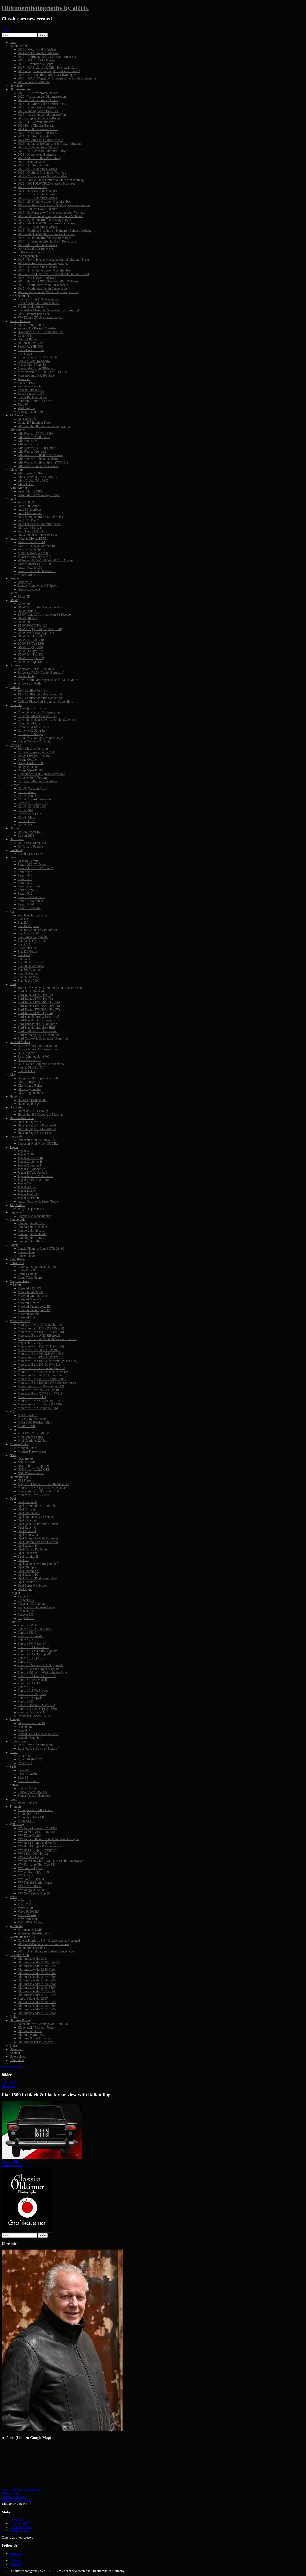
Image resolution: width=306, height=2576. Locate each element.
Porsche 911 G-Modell (32, 1679)
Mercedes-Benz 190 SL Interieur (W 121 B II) (47, 1361)
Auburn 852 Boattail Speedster (38, 328)
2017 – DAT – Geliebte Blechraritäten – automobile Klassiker (43, 1945)
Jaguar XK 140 (27, 1183)
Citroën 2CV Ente (29, 814)
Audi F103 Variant (30, 513)
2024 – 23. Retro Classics (34, 136)
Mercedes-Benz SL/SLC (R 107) (39, 1400)
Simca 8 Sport (27, 1788)
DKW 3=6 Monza (29, 527)
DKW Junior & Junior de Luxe (38, 535)
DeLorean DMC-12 (30, 343)
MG (12, 1411)
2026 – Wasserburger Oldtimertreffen (42, 96)
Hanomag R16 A (28, 1103)
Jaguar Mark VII (28, 1198)
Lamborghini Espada (31, 1230)
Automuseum (18, 45)
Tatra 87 (23, 404)
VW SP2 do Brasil (29, 1886)
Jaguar (14, 1147)
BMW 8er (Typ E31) (31, 654)
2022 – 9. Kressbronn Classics (37, 169)
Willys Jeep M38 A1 (31, 1208)
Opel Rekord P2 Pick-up (33, 1549)
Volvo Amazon (27, 1918)
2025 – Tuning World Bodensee (38, 111)
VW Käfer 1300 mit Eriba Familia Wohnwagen (48, 1839)
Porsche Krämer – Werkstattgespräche (42, 1672)
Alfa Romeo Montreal (32, 451)
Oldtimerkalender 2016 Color (37, 2005)
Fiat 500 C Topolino (31, 962)
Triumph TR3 (26, 1821)
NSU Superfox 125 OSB (33, 1469)
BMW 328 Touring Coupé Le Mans (41, 607)
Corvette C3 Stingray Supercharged (41, 737)
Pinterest (15, 2564)
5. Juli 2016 (9, 2082)
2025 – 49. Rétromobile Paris (37, 122)
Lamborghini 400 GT (31, 1223)
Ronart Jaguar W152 (31, 393)
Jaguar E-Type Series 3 (32, 1169)
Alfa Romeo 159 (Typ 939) (35, 433)
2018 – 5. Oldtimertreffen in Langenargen (45, 238)
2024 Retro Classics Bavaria (36, 125)
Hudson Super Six (29, 1121)
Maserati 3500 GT (29, 1288)
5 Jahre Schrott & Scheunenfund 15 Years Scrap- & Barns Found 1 (40, 301)
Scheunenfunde (20, 295)
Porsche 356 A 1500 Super (35, 1629)
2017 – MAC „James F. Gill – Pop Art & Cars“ (48, 67)
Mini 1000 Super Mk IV (33, 1433)
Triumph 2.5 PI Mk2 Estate (35, 1810)
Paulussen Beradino (30, 386)
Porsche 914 (26, 1661)
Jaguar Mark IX (28, 1194)
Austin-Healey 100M (31, 542)
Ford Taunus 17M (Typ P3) (35, 998)
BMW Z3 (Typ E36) (31, 643)
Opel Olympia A (28, 1571)
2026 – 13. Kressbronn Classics (38, 93)
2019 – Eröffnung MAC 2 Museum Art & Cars (48, 56)
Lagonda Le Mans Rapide (34, 1216)
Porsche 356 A (27, 1625)
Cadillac (15, 687)
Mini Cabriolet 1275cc (32, 1440)
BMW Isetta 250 (28, 611)
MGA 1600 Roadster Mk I (35, 1422)
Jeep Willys (17, 1205)
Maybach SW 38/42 (30, 1342)
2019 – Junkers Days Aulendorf (38, 209)
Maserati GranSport (30, 1292)
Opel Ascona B (27, 1502)
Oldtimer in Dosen (30, 2031)
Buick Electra (26, 1053)
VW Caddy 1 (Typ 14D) (33, 1871)
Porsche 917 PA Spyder (33, 1690)
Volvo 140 (24, 1900)
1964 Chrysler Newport (33, 748)
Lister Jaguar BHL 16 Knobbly (38, 357)
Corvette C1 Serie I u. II (33, 727)
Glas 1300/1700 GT (30, 1082)
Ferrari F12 (25, 893)
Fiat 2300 (24, 958)
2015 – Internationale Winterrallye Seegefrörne (48, 292)
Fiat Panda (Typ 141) (31, 940)
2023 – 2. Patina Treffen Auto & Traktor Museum (50, 143)
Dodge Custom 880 (30, 763)
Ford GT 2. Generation (32, 991)
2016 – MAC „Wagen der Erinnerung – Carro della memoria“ (57, 78)
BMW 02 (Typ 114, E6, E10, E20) (40, 629)
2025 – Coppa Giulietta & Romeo (39, 118)
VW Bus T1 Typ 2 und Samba (37, 1842)
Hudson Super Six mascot (34, 1132)
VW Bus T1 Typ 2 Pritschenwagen (40, 1846)
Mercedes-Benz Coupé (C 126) (38, 1408)
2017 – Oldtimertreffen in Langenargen (43, 263)
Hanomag (16, 1096)
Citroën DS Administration (35, 799)
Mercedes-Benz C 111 (32, 1397)
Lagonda (15, 1212)
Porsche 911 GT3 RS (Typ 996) (38, 1650)
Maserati (15, 1284)
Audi (13, 498)
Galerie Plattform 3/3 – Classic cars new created (49, 1940)
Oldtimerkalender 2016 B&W (37, 2002)
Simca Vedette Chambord (34, 1795)
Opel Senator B (28, 1582)
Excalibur (16, 850)
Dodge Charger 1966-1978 (35, 756)
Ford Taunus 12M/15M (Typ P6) (39, 1006)
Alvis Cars (16, 469)
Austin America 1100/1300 (35, 564)
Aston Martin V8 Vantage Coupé (39, 495)
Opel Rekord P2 (28, 1574)
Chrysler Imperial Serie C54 (36, 752)
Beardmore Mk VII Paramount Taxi (41, 332)
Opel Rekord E (27, 1545)
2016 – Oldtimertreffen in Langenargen (43, 285)
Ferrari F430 (26, 904)
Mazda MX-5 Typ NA (32, 364)
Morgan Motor (19, 1444)
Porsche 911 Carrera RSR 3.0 (37, 1676)
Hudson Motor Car (22, 1118)
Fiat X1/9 (24, 944)
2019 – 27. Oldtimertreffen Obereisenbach (45, 201)
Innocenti (16, 1136)
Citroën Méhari (27, 817)
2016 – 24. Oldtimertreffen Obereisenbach (45, 270)
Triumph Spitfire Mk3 (32, 1817)
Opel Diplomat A (29, 1513)
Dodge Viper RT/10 (30, 770)
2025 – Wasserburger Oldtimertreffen (42, 114)
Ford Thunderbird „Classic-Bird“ (39, 1016)
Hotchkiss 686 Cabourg (33, 1111)
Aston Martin (18, 487)
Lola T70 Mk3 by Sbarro (34, 361)
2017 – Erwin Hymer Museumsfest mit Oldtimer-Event (53, 259)
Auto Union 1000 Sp (31, 531)
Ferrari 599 (25, 882)
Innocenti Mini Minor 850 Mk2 (38, 1143)
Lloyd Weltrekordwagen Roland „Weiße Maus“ (48, 679)
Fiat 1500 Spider (28, 926)
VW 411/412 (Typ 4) (31, 1857)
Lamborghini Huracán (32, 1237)
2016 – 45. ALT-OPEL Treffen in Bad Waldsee (48, 281)
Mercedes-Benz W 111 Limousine (40, 1375)
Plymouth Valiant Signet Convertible (41, 774)
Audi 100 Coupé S (30, 506)
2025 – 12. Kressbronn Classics (38, 100)
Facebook (16, 2553)
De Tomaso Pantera (30, 846)
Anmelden (16, 2519)
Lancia (14, 1245)
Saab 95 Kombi (28, 1774)
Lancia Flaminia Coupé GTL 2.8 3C (41, 1248)
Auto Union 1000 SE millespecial (39, 524)
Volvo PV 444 (27, 1915)
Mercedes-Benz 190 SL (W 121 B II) (41, 1357)
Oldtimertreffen (20, 89)
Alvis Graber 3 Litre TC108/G (37, 477)
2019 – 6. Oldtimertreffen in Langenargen (45, 219)
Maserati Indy (27, 1317)
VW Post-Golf (27, 1875)
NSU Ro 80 (25, 1458)
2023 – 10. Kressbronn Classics (38, 147)
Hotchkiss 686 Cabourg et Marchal (40, 1114)
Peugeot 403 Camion (31, 1603)
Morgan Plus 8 (27, 1448)
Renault (15, 1719)
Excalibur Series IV (30, 853)
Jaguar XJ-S (25, 1150)
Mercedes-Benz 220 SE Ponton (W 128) (44, 1371)
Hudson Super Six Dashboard (37, 1125)
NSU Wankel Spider (31, 1473)
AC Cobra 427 (27, 419)
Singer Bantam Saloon (32, 397)
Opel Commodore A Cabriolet (37, 1505)
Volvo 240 (24, 1904)
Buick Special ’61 (29, 1060)
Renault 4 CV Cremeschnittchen (38, 1734)
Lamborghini (18, 1219)
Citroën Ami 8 (27, 795)
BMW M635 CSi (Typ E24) (36, 632)
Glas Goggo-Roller (30, 1085)
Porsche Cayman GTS (32, 1712)
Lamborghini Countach (33, 1227)
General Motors (20, 1042)
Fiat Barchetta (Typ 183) (33, 937)
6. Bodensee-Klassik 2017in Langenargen (35, 254)
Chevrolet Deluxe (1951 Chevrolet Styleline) (47, 719)
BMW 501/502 (27, 618)
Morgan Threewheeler (32, 1451)
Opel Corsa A (26, 1509)
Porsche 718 (26, 1640)
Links (13, 2016)
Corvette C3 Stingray (31, 734)
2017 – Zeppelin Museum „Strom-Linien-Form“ (49, 71)
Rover (14, 1752)
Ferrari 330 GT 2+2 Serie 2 (35, 868)
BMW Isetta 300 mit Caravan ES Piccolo (44, 614)
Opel (13, 1498)
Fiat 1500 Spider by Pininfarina (38, 929)
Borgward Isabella (29, 683)
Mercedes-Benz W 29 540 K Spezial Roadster (47, 1339)
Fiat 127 (23, 922)
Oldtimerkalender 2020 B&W (37, 1966)
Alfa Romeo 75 (28, 440)
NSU (13, 1455)
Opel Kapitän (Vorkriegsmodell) (38, 1563)
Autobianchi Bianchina (32, 915)
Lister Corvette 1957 (31, 350)
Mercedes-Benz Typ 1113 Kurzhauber (42, 1487)
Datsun (14, 828)
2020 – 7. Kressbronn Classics (37, 194)
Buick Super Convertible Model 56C (41, 1064)
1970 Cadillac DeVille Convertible (40, 694)
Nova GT (24, 379)
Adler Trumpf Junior (31, 324)
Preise (14, 2045)
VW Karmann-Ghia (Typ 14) (36, 1864)
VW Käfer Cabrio (29, 1835)
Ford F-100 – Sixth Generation (37, 1031)
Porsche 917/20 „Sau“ (32, 1694)
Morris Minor (26, 574)
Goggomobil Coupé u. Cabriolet (38, 1078)
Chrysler (15, 745)
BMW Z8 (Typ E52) (31, 658)
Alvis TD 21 (26, 484)
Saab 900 (24, 1770)
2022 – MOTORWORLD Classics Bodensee (46, 183)
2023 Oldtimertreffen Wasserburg (39, 158)
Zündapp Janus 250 (30, 411)
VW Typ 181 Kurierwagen (35, 1882)
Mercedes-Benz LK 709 (33, 1495)
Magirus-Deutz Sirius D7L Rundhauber (43, 1484)
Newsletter (17, 85)
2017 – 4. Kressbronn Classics (37, 245)
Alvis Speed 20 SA (30, 473)
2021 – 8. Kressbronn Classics (37, 190)
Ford (13, 984)
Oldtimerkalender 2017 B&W (37, 1995)
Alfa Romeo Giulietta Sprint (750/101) (43, 462)
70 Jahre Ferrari (28, 861)
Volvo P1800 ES (28, 1911)
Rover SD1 (25, 1763)
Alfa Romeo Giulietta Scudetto (38, 458)
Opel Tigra (25, 1589)
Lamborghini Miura (30, 1241)
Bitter (13, 593)
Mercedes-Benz (20, 1321)
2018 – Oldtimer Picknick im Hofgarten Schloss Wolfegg (55, 230)
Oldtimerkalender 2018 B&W (37, 1987)
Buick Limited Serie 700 (33, 1056)
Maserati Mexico (29, 1303)
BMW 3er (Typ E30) (31, 636)
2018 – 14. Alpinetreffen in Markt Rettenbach (47, 241)
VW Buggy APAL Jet (31, 1889)
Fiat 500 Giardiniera (31, 966)
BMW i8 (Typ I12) (30, 661)
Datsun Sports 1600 (30, 832)
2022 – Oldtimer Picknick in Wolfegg (42, 172)
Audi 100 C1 (26, 502)
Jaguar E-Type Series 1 (32, 1172)
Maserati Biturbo (29, 1313)
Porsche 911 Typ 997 (31, 1658)
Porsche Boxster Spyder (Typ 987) (40, 1669)
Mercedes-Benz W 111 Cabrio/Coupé (42, 1379)
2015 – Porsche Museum (34, 82)
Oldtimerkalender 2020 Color (37, 1969)
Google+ (15, 2560)
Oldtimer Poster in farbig (34, 2038)
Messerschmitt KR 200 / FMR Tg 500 (42, 372)
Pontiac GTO (26, 1071)
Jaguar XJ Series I (29, 1165)
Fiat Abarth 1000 (28, 933)
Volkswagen (17, 1824)
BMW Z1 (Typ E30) (31, 640)
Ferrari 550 (25, 879)
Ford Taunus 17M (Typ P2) (35, 995)
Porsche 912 (26, 1687)
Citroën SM (25, 810)
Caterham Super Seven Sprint (37, 1266)
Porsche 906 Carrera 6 (32, 1643)
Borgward (16, 665)
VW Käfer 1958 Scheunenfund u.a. (40, 317)
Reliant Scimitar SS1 (31, 390)
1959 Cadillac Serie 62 (32, 690)
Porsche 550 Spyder (30, 1636)
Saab (13, 1766)
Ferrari (14, 857)
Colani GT (24, 335)
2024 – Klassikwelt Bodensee (37, 132)
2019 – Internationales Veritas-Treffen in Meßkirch (50, 216)
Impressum (17, 2060)
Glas (12, 1074)
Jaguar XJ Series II (30, 1161)
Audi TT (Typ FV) (30, 520)
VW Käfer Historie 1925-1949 (37, 1828)
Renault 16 (25, 1726)
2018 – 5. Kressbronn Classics (37, 227)
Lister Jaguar (26, 353)
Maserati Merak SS (30, 1299)
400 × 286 (8, 2086)
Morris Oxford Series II (33, 553)
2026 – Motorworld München (37, 49)
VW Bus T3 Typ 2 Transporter (37, 1850)
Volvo (13, 1897)
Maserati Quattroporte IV (34, 1310)
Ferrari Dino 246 (28, 890)
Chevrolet (16, 705)
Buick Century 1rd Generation (37, 1045)
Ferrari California (29, 886)
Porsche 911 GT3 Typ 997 (35, 1654)
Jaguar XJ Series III (30, 1158)
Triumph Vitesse (28, 1813)
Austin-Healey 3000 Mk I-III (36, 545)
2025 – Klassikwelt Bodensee (37, 107)
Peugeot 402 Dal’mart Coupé (36, 1607)
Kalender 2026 (19, 1955)
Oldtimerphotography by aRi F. (45, 7)
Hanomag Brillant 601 (32, 1100)
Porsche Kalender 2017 (33, 1998)
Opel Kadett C (27, 1527)
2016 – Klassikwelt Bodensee (37, 277)
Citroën (14, 785)
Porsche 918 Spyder (30, 1697)
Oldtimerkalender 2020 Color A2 (39, 1962)
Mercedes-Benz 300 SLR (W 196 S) (41, 1353)
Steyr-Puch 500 (28, 948)
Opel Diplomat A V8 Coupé (36, 1516)
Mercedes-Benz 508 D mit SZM (38, 1491)
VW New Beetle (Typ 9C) (34, 1893)
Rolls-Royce (18, 1741)
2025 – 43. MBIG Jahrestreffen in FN (42, 103)
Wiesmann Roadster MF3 (34, 1933)
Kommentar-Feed (21, 2527)
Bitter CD (24, 596)
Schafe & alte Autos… (32, 306)
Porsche (15, 1621)
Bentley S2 (25, 582)
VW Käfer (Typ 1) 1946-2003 (37, 1832)
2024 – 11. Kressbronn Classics (38, 129)
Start (13, 42)
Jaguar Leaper (27, 1190)
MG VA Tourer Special (32, 1419)
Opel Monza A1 (28, 1534)
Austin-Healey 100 (30, 567)
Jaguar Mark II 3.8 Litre (33, 1179)
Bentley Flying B (29, 589)
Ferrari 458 (25, 871)
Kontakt (15, 2053)
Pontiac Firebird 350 (31, 1067)
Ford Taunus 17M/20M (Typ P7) (39, 1009)
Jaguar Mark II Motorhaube (35, 1176)
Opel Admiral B (28, 1556)
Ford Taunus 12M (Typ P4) (35, 1013)
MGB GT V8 (26, 1426)
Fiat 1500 (24, 955)
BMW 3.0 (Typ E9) (30, 647)
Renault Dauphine (29, 1737)
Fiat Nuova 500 (28, 980)
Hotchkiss (16, 1107)
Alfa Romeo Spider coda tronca (38, 466)
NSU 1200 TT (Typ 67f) (33, 1466)
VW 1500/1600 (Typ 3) (33, 1853)
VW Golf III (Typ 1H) (32, 1879)
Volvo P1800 (26, 1908)
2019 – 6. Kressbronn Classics (37, 198)
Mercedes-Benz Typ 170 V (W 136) (41, 1332)
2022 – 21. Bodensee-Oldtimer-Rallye (42, 176)
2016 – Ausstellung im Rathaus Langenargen (46, 1951)
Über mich (16, 2049)
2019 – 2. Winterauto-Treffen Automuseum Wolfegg (51, 212)
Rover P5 (24, 1755)
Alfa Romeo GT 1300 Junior (36, 448)
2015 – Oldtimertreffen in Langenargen (43, 288)
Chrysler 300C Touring (32, 777)
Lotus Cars (17, 1263)
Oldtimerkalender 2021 (33, 1958)
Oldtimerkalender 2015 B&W (37, 2009)
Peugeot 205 (26, 1611)
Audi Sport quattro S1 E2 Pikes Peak (41, 516)
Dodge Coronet (27, 759)
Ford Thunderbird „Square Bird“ (39, 1020)
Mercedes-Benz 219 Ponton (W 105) (41, 1368)
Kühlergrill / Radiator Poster (36, 2027)
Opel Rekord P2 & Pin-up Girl (37, 1578)
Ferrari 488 (25, 875)
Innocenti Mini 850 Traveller (36, 1140)
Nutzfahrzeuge (19, 1476)
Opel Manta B (27, 1531)
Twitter (14, 2556)
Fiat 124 (23, 919)
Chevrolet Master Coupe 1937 (37, 716)
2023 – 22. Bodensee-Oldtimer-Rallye (42, 151)
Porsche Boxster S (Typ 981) (36, 1705)
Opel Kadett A (27, 1520)
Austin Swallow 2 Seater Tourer (38, 1201)
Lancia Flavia (26, 1252)
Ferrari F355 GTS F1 (31, 897)
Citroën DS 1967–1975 (32, 803)
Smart (13, 1799)
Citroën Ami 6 (27, 792)
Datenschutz (18, 2056)
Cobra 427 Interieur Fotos (34, 422)
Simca (14, 1784)
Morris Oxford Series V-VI (35, 556)
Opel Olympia (27, 1567)
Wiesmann (16, 1926)
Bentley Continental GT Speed (37, 585)
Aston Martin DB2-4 (31, 491)
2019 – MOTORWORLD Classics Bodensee (46, 223)
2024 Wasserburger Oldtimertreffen (40, 140)
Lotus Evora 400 (28, 1274)
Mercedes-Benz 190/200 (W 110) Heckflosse (47, 1382)
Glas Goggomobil (29, 1089)
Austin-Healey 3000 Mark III (37, 571)
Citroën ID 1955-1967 (32, 806)
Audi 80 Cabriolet (29, 509)
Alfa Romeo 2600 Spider (34, 437)
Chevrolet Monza (29, 723)
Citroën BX (25, 824)
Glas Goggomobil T (30, 1092)
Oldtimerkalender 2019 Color (37, 1973)
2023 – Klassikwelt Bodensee (37, 154)
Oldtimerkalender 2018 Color (37, 1984)
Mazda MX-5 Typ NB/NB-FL (37, 368)
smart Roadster (27, 1803)
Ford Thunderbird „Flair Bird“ (37, 1024)
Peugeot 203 (26, 1614)
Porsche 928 (26, 1701)
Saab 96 (23, 1777)
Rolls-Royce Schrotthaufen (35, 1745)
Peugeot (15, 1592)
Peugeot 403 (26, 1600)
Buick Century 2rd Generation (37, 1049)
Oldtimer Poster (20, 2020)
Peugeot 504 (26, 1596)
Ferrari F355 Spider (30, 900)
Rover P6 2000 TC (30, 1759)
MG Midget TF (27, 1415)
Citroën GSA (26, 821)
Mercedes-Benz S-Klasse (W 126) (40, 1404)
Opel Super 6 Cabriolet (32, 1585)
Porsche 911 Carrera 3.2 (33, 1647)
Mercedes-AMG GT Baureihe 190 (40, 1324)
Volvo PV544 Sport (30, 1922)
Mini (13, 1429)
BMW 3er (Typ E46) (31, 651)
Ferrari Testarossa (29, 908)
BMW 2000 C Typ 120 (32, 625)
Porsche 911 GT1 (29, 1683)
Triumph (15, 1806)
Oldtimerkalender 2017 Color (37, 1991)
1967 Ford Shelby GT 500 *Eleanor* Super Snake (50, 987)
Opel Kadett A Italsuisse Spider (38, 1524)
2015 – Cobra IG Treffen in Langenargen (44, 426)
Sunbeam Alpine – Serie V (35, 401)
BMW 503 (24, 603)
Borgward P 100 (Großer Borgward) (41, 672)
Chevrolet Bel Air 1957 (33, 708)
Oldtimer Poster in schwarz (35, 2042)
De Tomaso (17, 839)
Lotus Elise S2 (27, 1270)
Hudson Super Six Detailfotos (37, 1129)
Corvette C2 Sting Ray (32, 730)
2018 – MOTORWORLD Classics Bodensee (46, 234)
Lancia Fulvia (26, 1256)
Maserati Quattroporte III (34, 1306)
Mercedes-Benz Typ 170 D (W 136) (41, 1346)
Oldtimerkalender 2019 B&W (37, 1980)
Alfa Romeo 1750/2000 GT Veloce (40, 455)
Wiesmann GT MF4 (30, 1929)
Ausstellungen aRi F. (23, 1937)
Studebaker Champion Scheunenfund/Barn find (48, 310)
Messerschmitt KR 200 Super (37, 375)
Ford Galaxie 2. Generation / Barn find (43, 1038)
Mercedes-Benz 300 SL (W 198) (39, 1350)
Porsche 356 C (27, 1632)
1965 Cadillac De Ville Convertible (40, 698)
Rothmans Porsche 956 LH (35, 1716)
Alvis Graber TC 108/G (33, 480)
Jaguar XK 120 (27, 1187)
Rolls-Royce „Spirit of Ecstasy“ (38, 1748)
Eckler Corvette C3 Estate (34, 741)
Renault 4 (24, 1730)
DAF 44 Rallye (27, 339)
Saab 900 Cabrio (28, 1781)
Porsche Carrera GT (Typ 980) (37, 1708)
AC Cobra (16, 415)
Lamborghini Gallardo (32, 1234)
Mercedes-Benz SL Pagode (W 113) (41, 1386)
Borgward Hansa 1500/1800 (36, 669)
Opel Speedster (27, 1553)
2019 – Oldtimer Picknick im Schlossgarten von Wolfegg (54, 205)
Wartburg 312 (26, 408)
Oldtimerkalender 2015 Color (37, 2013)
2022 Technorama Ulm (32, 187)
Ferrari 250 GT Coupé (32, 864)
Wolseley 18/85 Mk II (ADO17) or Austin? (45, 560)
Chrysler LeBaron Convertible (37, 781)
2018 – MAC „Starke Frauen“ (37, 60)
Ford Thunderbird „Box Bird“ (37, 1027)
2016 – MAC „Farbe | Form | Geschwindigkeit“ (48, 74)
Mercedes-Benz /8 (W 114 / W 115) (41, 1393)
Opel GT (23, 1560)
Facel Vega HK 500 (30, 346)
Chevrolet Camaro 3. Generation (39, 712)
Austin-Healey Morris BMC (28, 538)
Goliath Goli (26, 676)
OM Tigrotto (26, 1480)
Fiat (12, 911)
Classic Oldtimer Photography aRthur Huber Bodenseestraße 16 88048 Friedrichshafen (21, 2495)
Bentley (15, 578)
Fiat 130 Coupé (28, 951)
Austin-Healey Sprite (31, 549)
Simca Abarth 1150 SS (32, 1792)
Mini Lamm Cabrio (30, 1437)
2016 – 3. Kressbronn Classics (37, 266)
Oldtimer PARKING (31, 2034)
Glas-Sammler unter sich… (35, 314)
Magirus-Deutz (19, 1281)
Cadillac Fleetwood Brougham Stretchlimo (45, 701)
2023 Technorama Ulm (32, 161)
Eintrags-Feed (19, 2523)
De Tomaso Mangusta (32, 843)
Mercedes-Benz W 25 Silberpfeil (39, 1335)
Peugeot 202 (26, 1618)
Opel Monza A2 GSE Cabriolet (38, 1538)
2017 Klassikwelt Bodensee (36, 248)
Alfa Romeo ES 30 (30, 444)
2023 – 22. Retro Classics (34, 165)
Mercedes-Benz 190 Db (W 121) (39, 1364)
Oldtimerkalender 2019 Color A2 (39, 1976)
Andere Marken (20, 321)
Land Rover (17, 1259)
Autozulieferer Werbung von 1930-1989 (43, 2024)
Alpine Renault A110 (31, 1723)
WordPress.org (19, 2530)
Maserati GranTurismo (32, 1295)
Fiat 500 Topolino (29, 969)
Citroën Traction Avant (32, 788)
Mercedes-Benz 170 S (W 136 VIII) (41, 1328)
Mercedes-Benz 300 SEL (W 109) (40, 1390)
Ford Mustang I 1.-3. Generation (39, 1035)
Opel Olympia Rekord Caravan (38, 1542)
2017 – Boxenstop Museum (35, 64)
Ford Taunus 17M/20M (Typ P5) (39, 1002)
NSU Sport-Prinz (29, 1462)
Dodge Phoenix (28, 766)
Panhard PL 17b (28, 382)
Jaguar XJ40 (26, 1154)
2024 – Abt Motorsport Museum (38, 53)
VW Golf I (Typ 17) (30, 1868)
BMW (14, 600)
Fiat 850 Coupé (28, 973)
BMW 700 (24, 622)
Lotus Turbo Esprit (30, 1277)
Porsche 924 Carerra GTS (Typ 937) (41, 1665)
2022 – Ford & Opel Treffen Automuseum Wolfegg (51, 180)
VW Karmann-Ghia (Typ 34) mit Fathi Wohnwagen (51, 1861)
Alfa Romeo (18, 430)
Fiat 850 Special (28, 977)
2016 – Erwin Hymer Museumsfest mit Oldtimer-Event (53, 274)
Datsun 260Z (26, 835)
